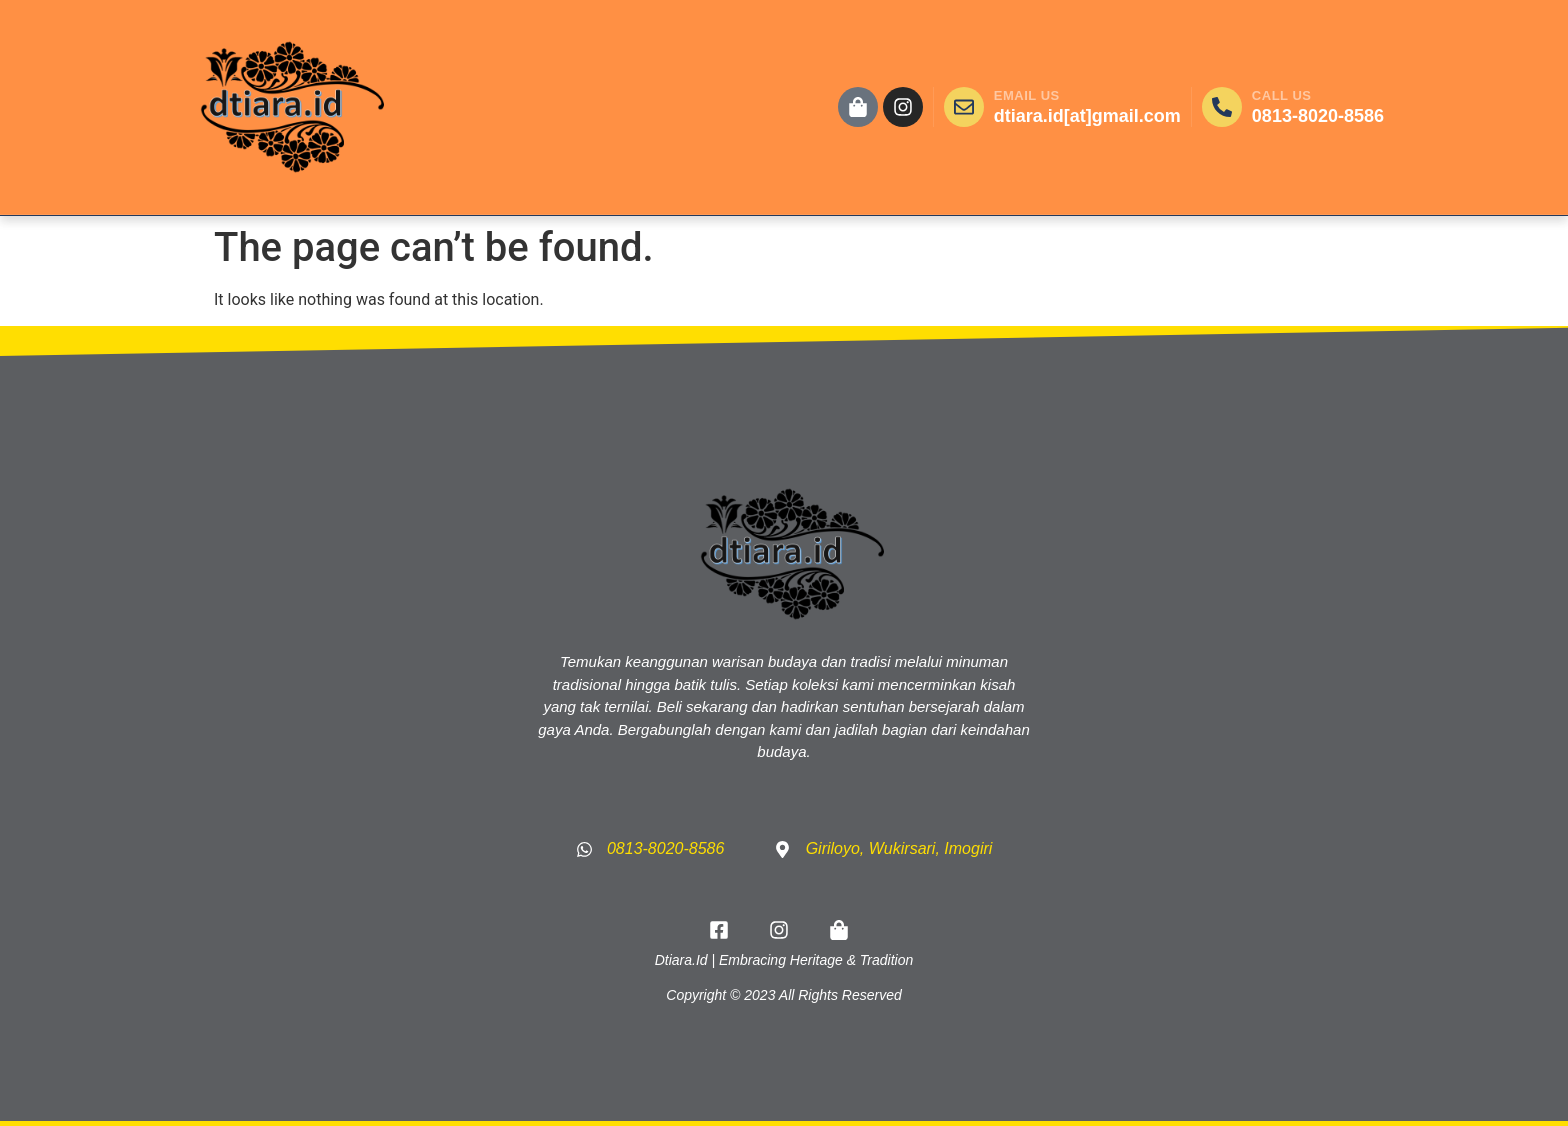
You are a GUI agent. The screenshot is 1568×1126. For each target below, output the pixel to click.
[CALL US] (1222, 107)
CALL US (1282, 95)
